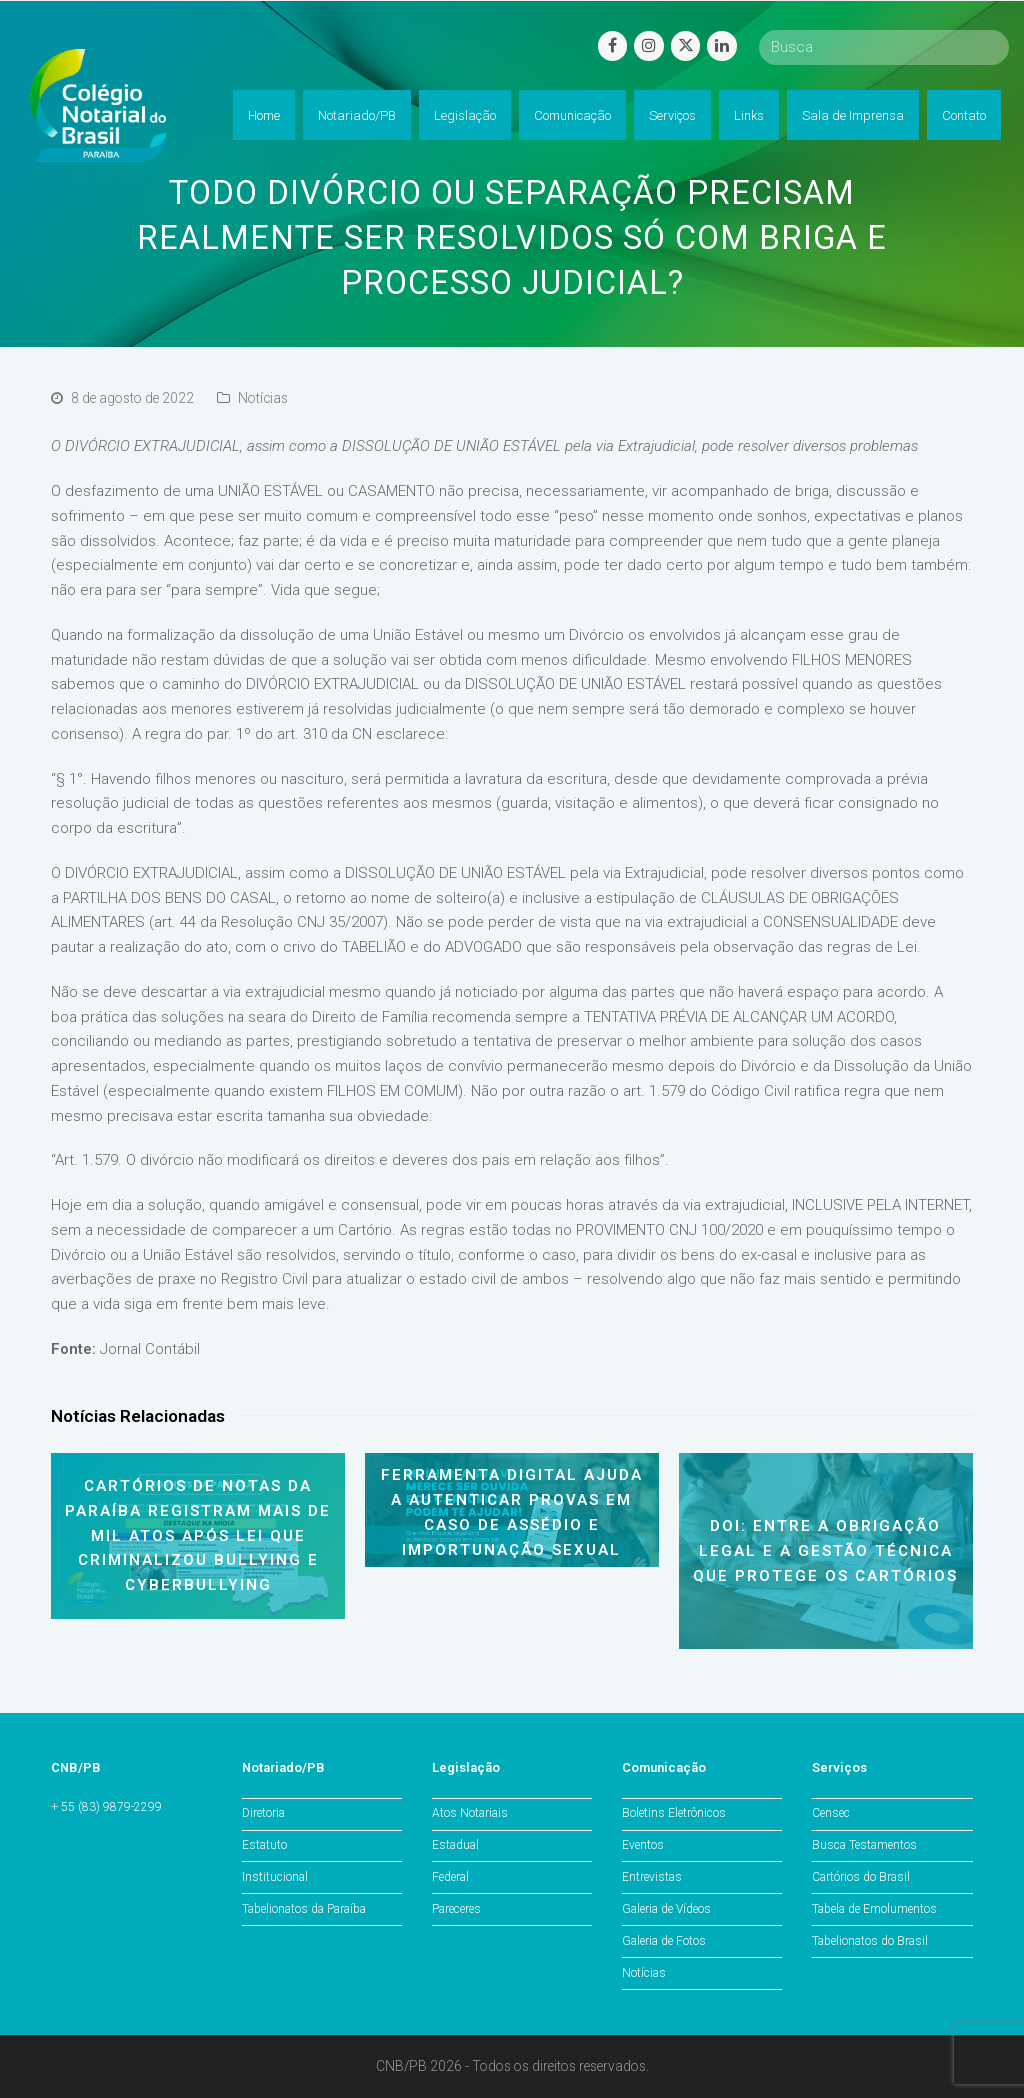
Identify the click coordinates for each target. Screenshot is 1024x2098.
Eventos (643, 1845)
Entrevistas (652, 1877)
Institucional (275, 1877)
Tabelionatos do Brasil (870, 1941)
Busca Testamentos (864, 1845)
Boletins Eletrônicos (674, 1813)
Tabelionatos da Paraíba (304, 1909)
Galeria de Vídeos (666, 1909)
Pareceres (456, 1909)
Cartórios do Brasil (861, 1877)
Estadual (455, 1845)
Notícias (263, 398)
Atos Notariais (470, 1813)
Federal (450, 1877)
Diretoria (263, 1813)
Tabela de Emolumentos (874, 1909)
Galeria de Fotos (664, 1941)
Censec (831, 1813)
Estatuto (264, 1845)
